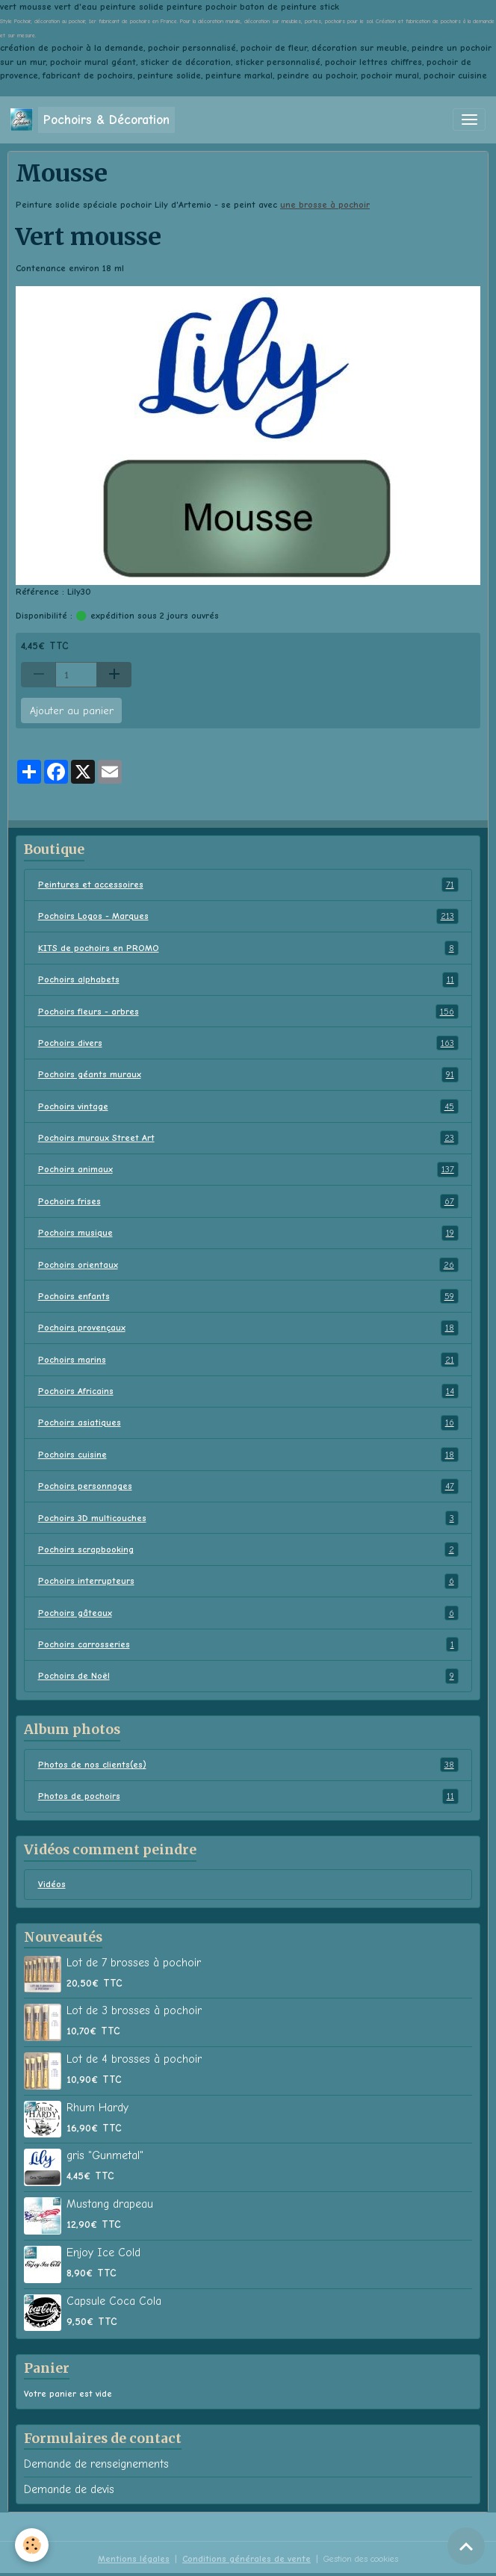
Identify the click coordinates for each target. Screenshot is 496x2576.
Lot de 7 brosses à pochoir (133, 1962)
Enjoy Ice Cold (103, 2252)
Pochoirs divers (248, 1042)
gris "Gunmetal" (104, 2155)
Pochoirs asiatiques (248, 1422)
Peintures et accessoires (248, 884)
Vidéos (52, 1884)
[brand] (92, 120)
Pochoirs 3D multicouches (248, 1518)
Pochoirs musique (248, 1232)
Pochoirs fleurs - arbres (248, 1011)
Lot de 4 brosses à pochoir (134, 2059)
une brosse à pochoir (325, 204)
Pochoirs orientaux (248, 1264)
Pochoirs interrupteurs (248, 1580)
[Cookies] (32, 2545)
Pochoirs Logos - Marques (248, 915)
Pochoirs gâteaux (248, 1613)
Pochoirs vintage (248, 1106)
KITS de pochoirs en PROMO (248, 948)
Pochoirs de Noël (248, 1675)
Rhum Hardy (97, 2107)
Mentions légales (134, 2559)
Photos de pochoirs (248, 1796)
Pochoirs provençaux (248, 1327)
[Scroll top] (466, 2546)
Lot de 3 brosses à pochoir (134, 2010)
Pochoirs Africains (248, 1391)
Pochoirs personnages (248, 1486)
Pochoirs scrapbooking (248, 1549)
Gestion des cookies (360, 2559)
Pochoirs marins (248, 1359)
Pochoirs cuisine (248, 1454)
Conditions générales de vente (246, 2559)
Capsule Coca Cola (113, 2301)
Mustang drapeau (109, 2204)
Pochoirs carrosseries (248, 1644)
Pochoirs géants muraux (248, 1074)
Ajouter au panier (72, 711)
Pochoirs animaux (248, 1169)
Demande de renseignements (96, 2464)
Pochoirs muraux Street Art (248, 1137)
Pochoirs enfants (248, 1296)
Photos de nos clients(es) (248, 1764)
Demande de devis (69, 2489)
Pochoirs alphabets (248, 979)
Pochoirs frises (248, 1201)
